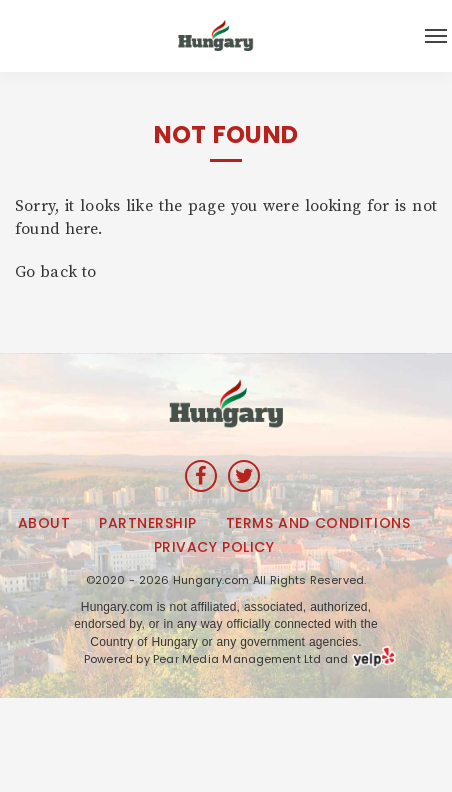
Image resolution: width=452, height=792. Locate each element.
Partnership (148, 523)
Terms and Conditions (318, 523)
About (44, 523)
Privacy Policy (214, 547)
